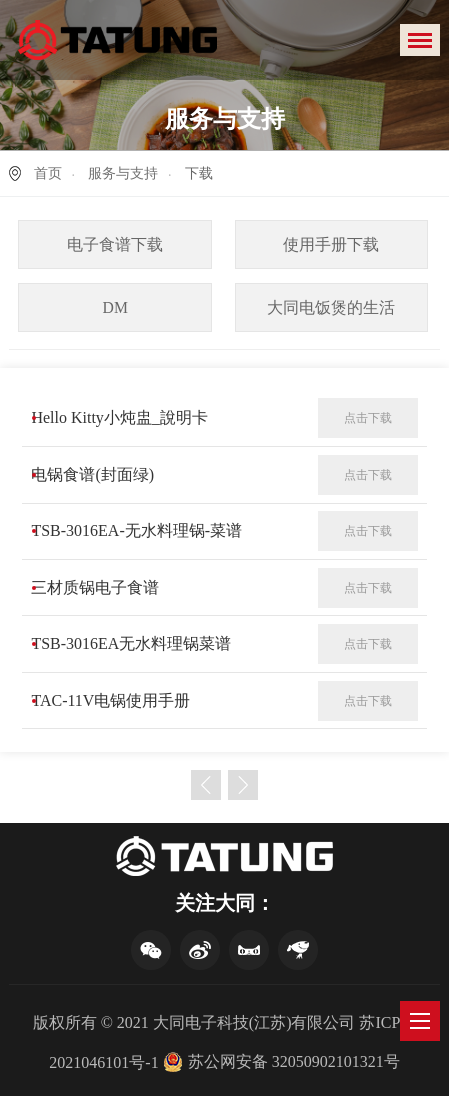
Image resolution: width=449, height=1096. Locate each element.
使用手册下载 (331, 244)
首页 (48, 173)
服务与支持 (123, 173)
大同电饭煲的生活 (331, 307)
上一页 (206, 785)
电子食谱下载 (115, 244)
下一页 (243, 785)
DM (115, 307)
